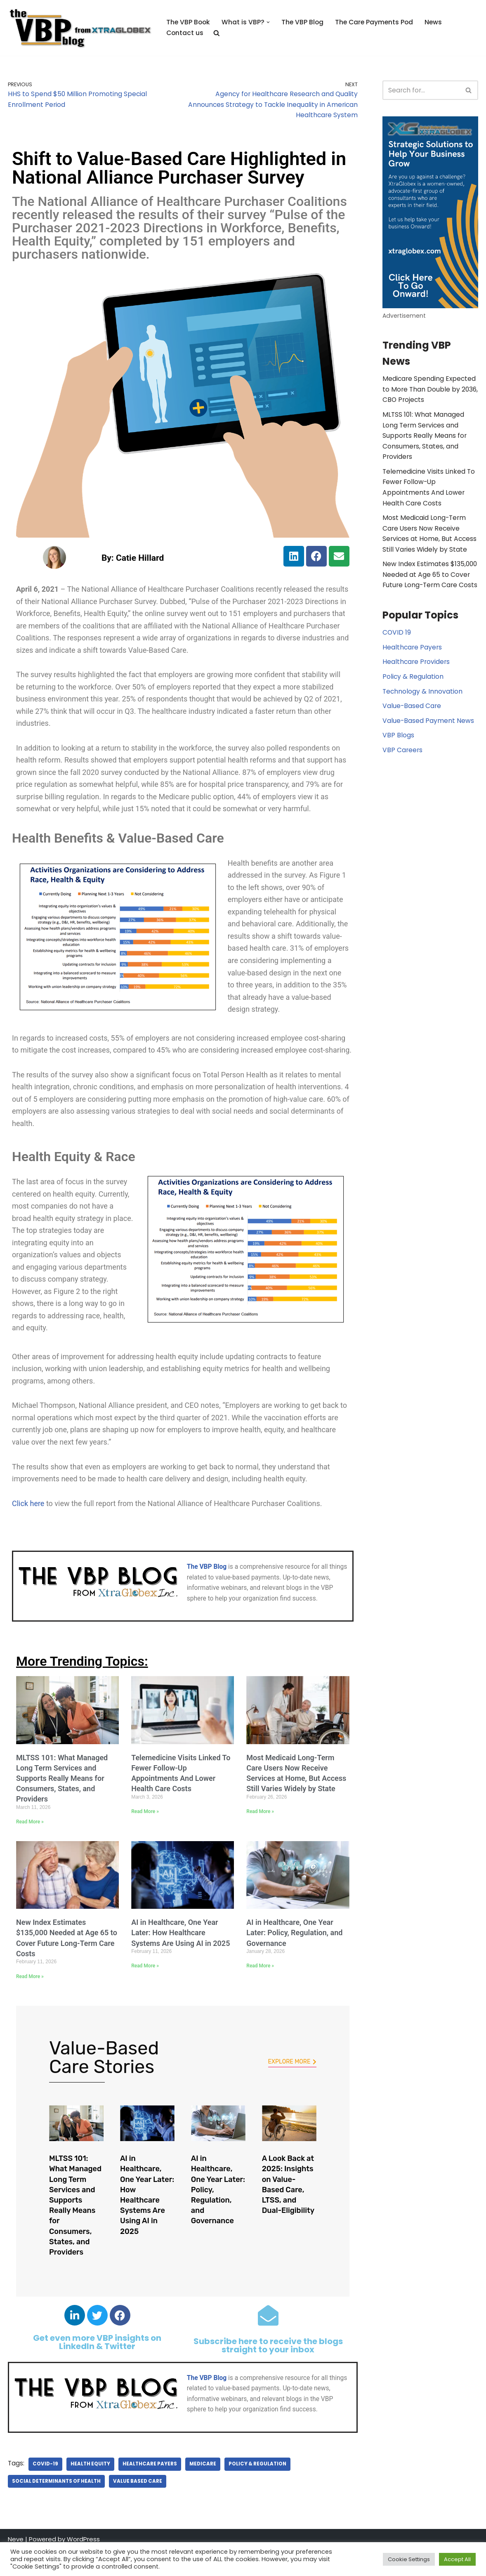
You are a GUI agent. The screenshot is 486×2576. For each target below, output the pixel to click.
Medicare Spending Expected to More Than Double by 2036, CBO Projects (427, 390)
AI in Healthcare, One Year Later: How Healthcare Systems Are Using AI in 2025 (180, 1959)
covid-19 (45, 2490)
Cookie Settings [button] (409, 2559)
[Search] (421, 90)
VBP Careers (401, 740)
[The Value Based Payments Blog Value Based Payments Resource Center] (80, 27)
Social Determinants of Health (55, 2507)
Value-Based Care (410, 696)
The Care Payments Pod (368, 22)
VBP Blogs (397, 725)
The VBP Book (187, 22)
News (427, 22)
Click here (28, 1529)
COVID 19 (395, 623)
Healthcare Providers (414, 652)
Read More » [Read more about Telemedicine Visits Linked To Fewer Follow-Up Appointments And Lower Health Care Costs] (145, 1839)
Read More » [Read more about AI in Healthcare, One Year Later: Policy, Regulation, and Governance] (260, 1993)
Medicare (199, 2490)
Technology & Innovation (420, 682)
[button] (264, 22)
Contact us (184, 32)
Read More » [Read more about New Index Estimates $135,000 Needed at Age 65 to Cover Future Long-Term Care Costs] (30, 2003)
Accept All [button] (457, 2559)
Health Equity (89, 2490)
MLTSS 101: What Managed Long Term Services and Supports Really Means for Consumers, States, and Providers (62, 1805)
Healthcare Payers (147, 2490)
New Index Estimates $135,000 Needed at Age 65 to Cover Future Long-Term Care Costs (428, 564)
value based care (134, 2507)
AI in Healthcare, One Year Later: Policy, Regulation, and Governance (294, 1959)
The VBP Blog (298, 22)
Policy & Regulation (252, 2490)
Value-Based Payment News (426, 711)
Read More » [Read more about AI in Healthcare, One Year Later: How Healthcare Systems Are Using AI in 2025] (145, 1993)
